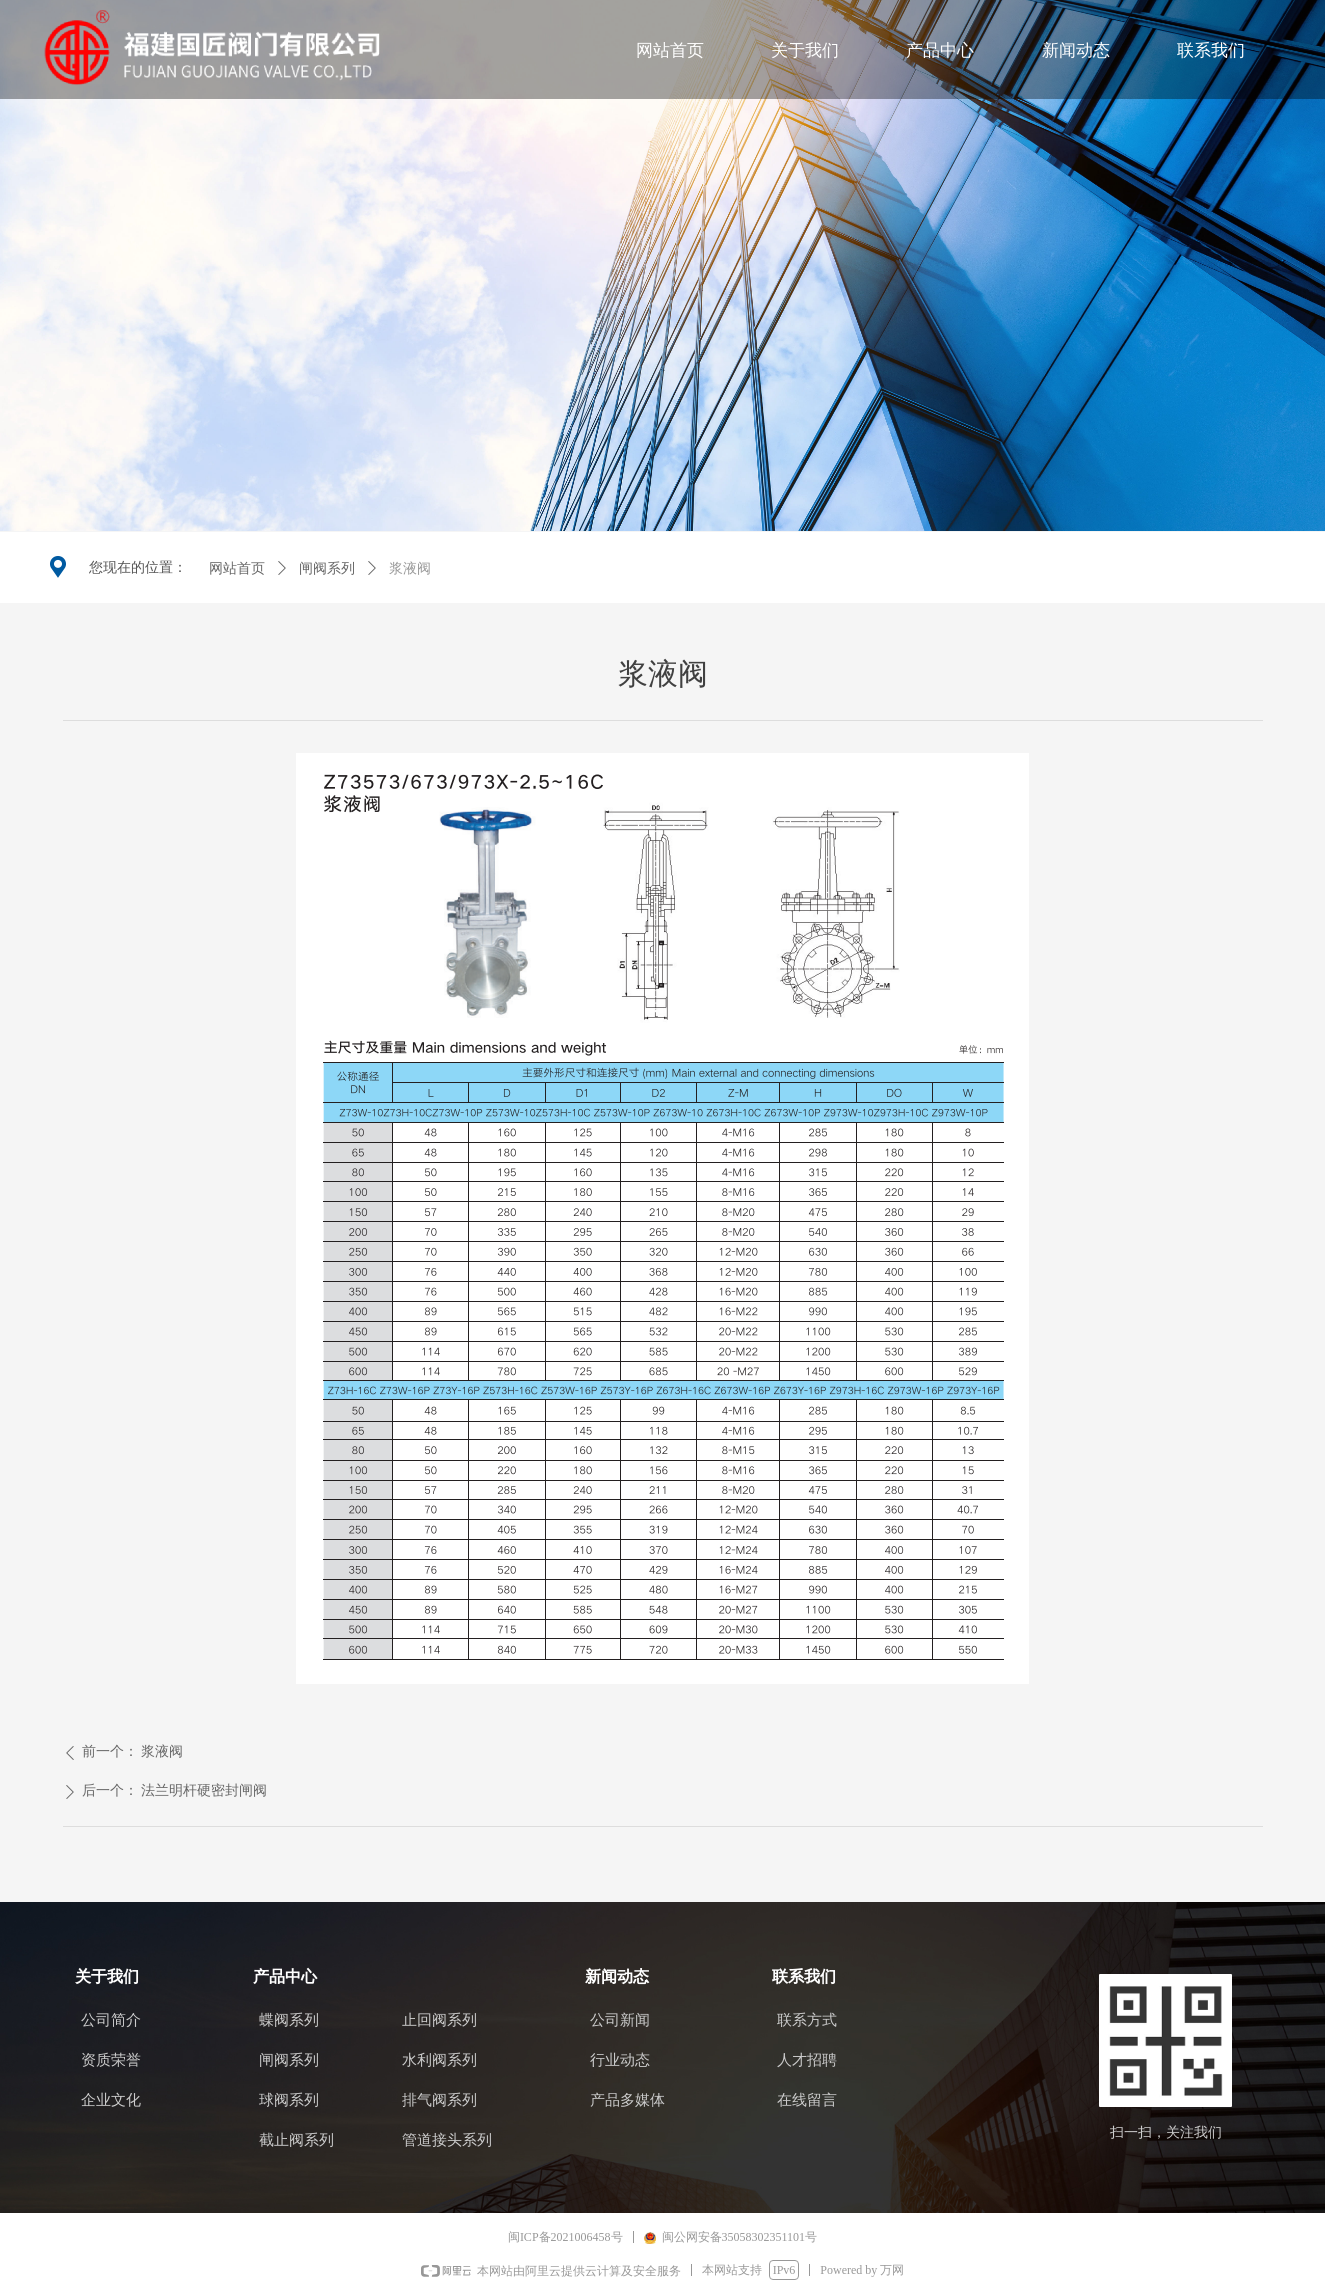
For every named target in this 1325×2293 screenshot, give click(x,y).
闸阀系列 (327, 568)
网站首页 (237, 568)
